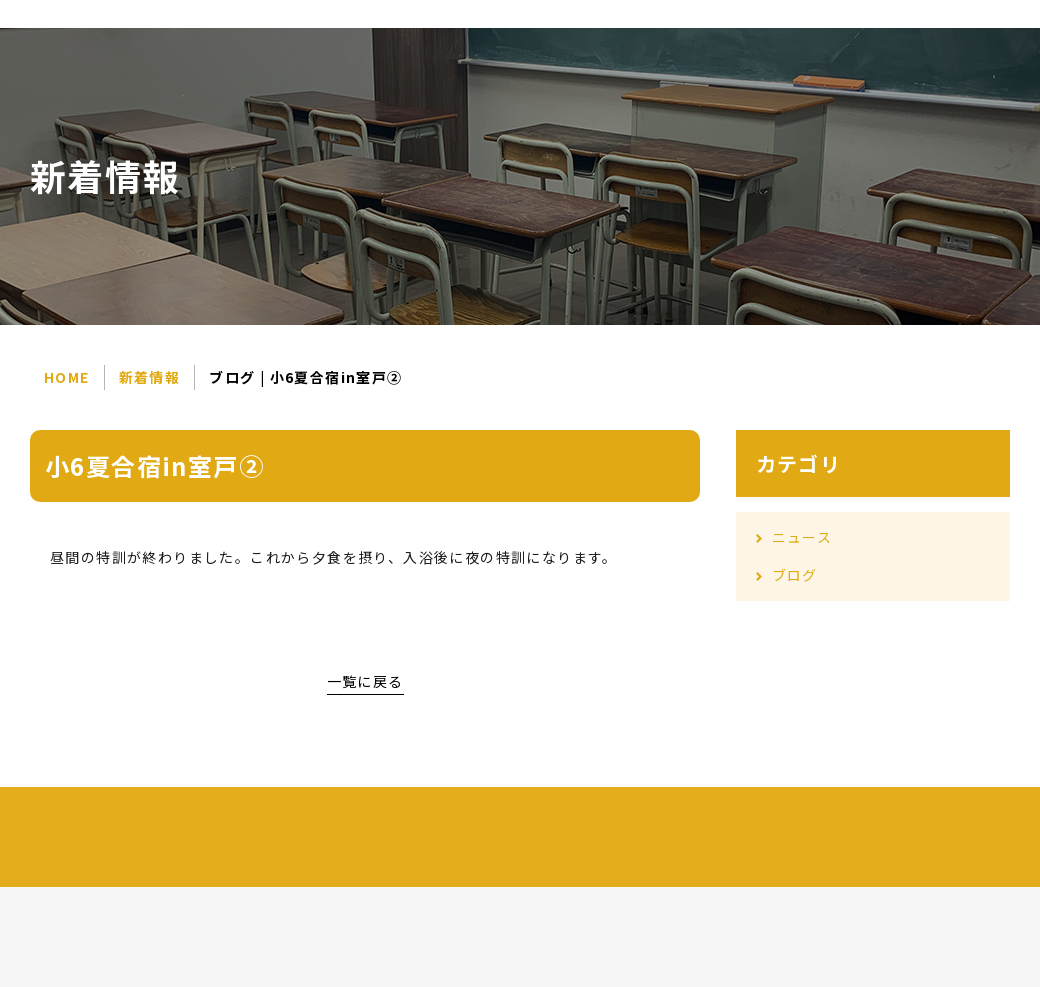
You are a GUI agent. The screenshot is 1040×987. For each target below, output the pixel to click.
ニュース (802, 537)
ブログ (795, 575)
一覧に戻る (365, 681)
